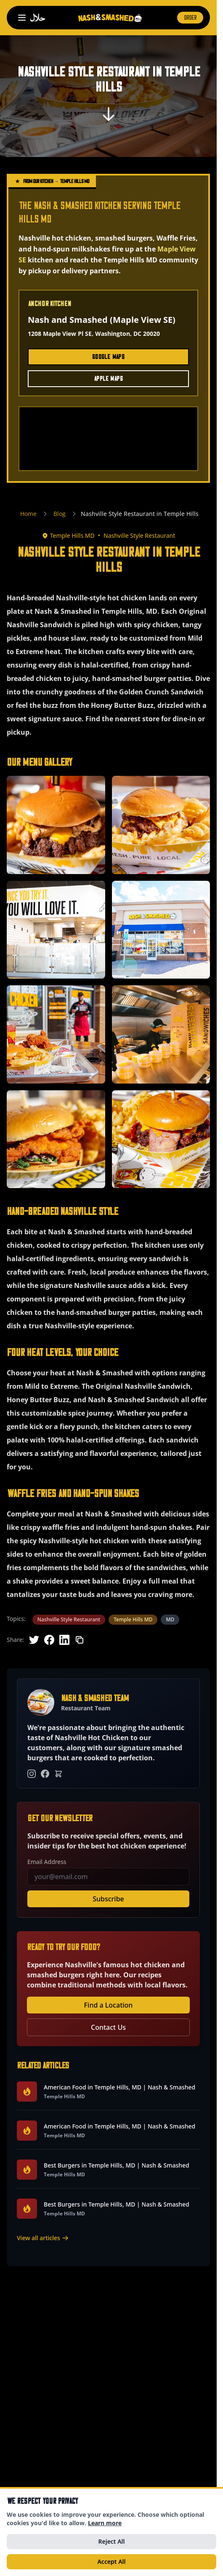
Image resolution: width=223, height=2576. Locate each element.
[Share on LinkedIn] (64, 1640)
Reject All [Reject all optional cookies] (111, 2541)
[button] (56, 825)
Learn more (105, 2523)
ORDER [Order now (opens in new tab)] (190, 18)
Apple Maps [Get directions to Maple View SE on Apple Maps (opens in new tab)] (108, 379)
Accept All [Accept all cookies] (111, 2562)
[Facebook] (45, 1774)
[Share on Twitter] (34, 1640)
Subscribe (108, 1898)
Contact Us (108, 2027)
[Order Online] (58, 1774)
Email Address (46, 1862)
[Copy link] (79, 1640)
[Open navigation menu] (21, 17)
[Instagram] (31, 1774)
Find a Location (108, 2005)
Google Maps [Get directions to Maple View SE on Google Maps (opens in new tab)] (108, 357)
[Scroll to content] (108, 116)
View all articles (43, 2238)
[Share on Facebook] (49, 1640)
